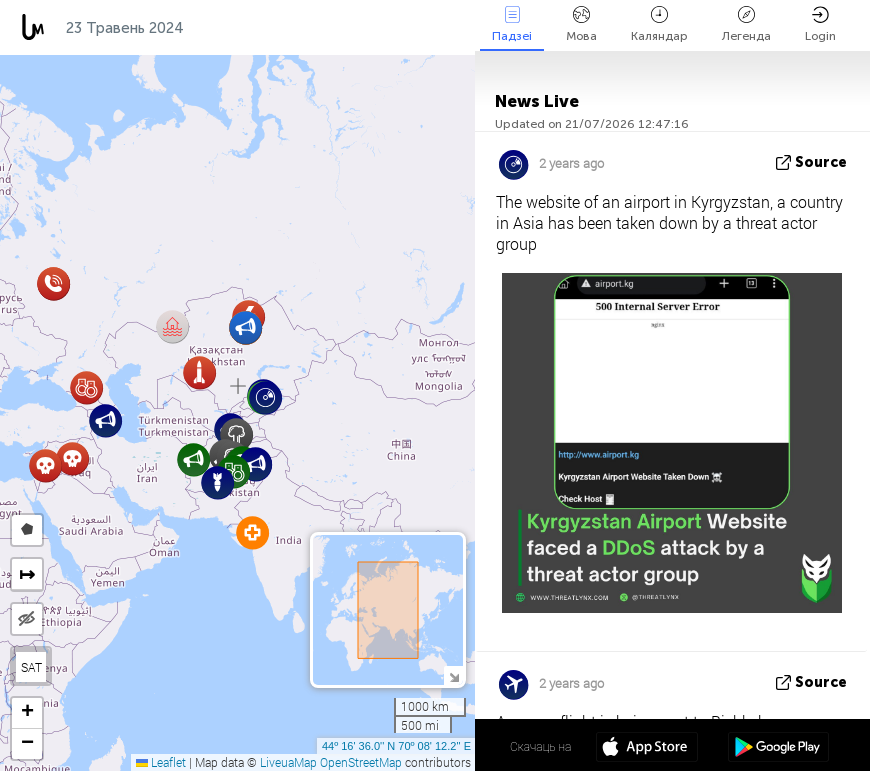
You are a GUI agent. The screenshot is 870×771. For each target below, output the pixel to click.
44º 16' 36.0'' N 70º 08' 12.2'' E (396, 746)
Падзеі (512, 24)
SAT (31, 667)
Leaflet (161, 762)
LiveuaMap (288, 762)
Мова (581, 24)
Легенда (746, 24)
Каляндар (659, 24)
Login (820, 24)
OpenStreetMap (361, 762)
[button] (72, 458)
